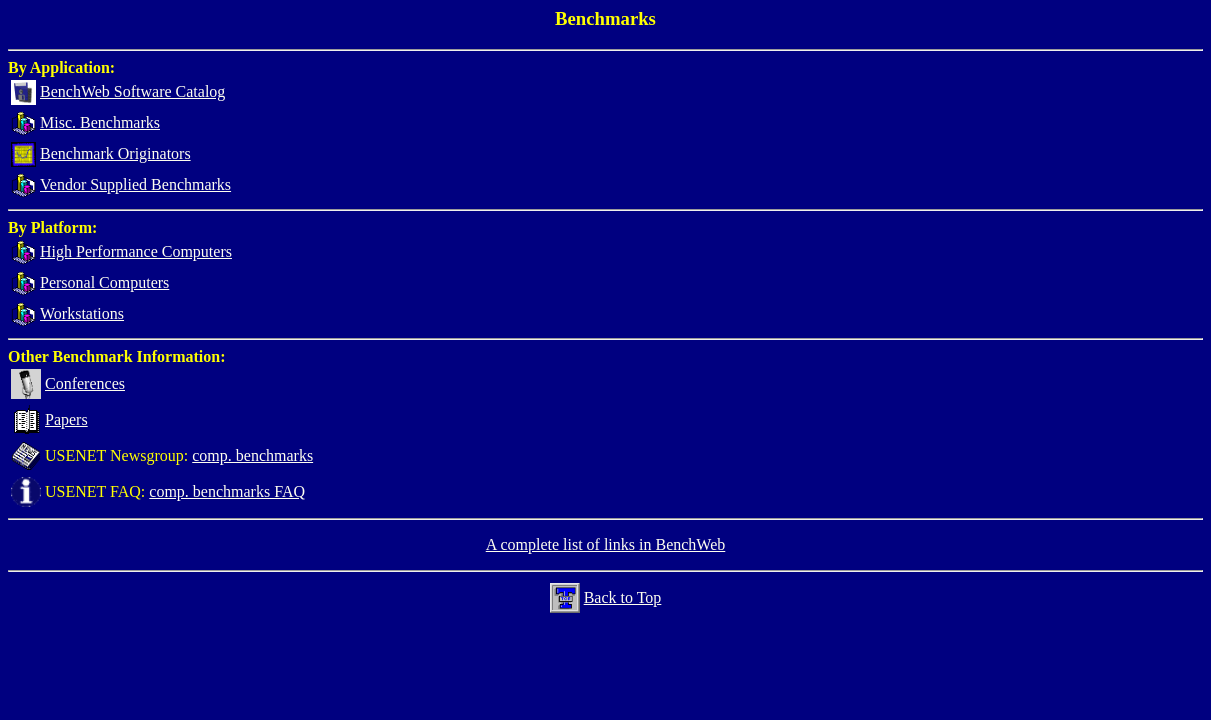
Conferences (85, 383)
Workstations (82, 313)
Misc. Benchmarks (100, 122)
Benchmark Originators (115, 153)
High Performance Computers (136, 251)
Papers (66, 419)
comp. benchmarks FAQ (227, 491)
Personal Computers (104, 282)
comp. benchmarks (252, 455)
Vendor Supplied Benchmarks (135, 184)
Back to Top (623, 597)
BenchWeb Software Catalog (132, 91)
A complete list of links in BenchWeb (606, 544)
